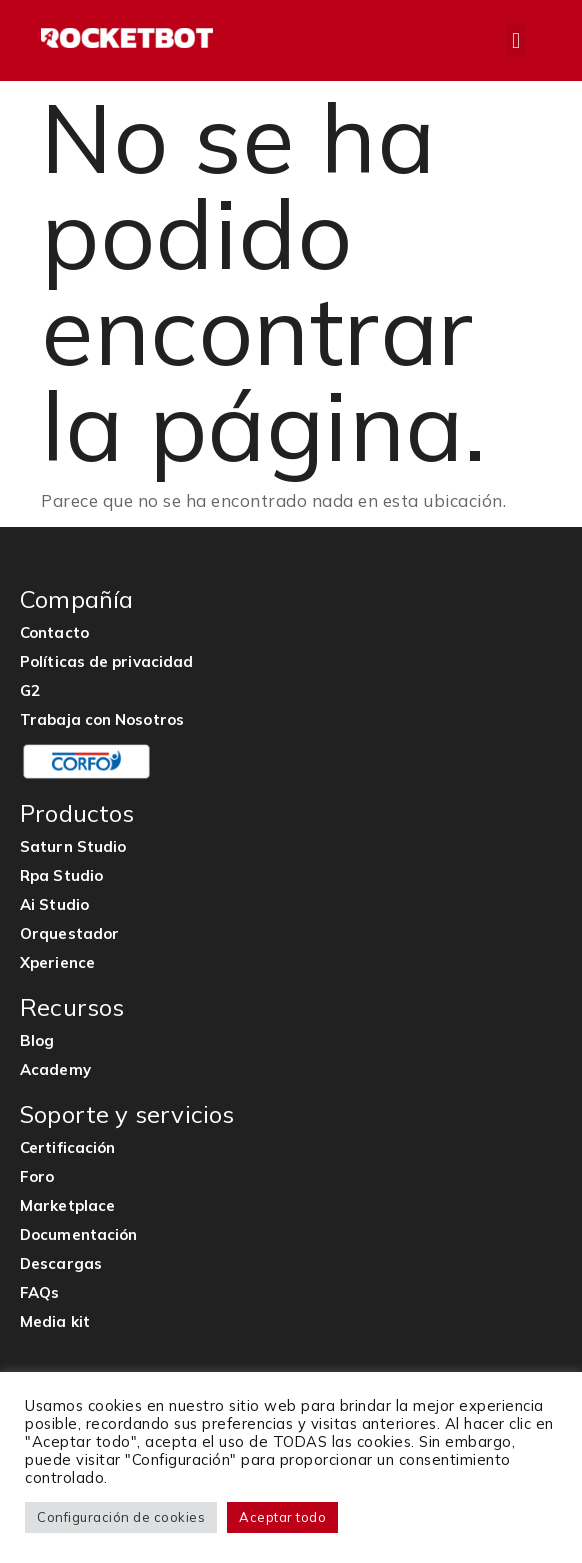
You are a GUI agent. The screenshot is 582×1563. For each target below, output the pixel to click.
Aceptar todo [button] (282, 1517)
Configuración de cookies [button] (121, 1517)
